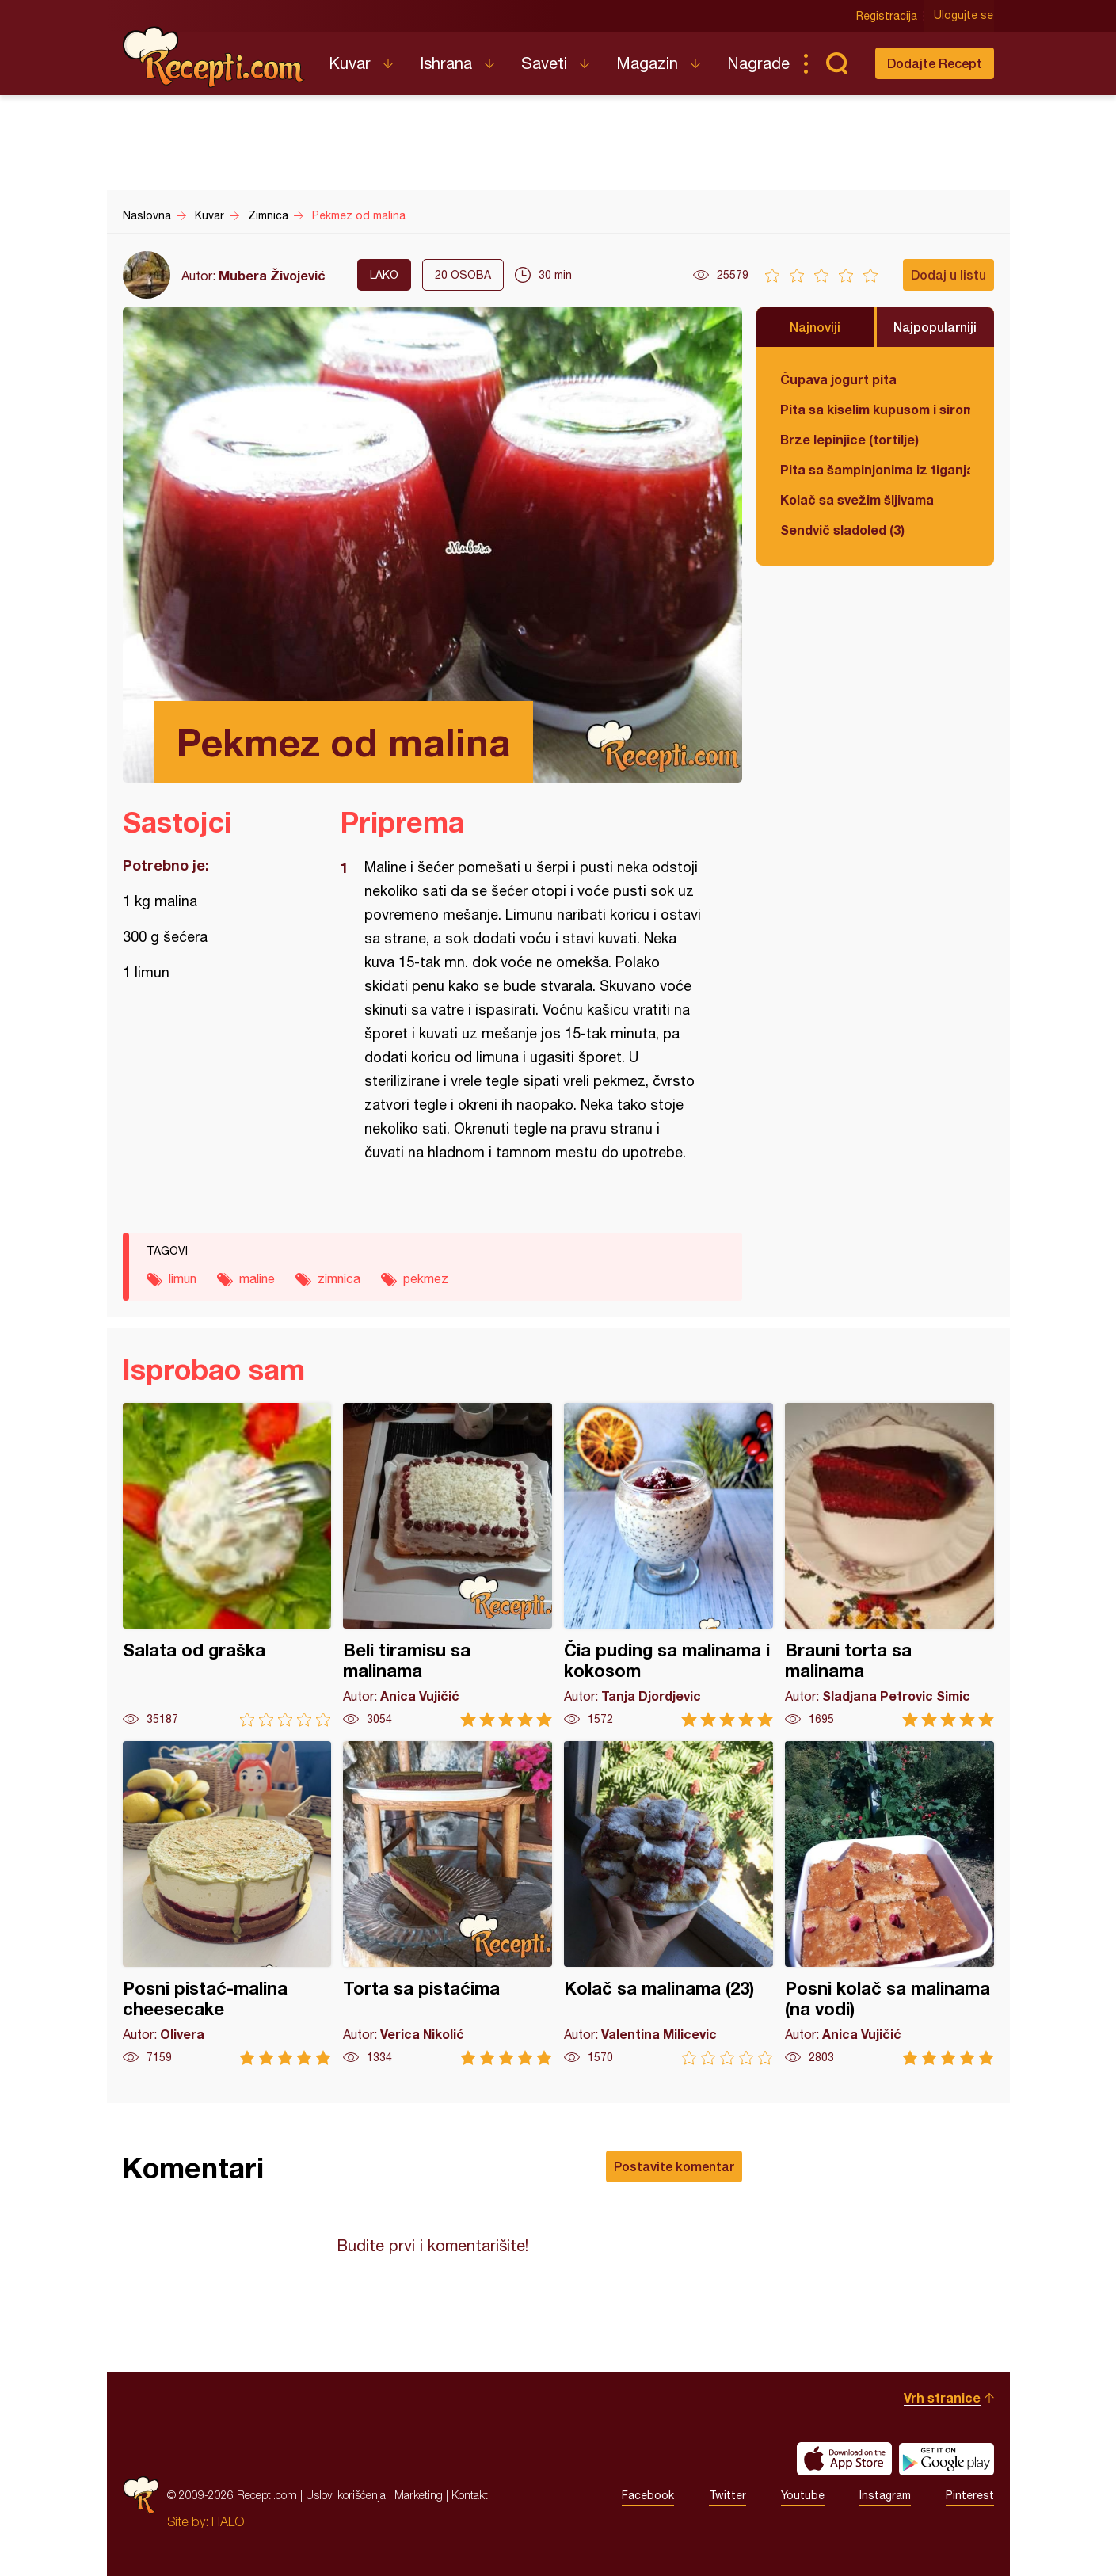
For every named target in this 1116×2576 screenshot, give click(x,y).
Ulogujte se (964, 16)
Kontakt (469, 2495)
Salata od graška (227, 1565)
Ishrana (446, 63)
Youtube (803, 2495)
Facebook (648, 2495)
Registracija (887, 16)
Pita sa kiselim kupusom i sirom (875, 409)
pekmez (425, 1278)
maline (257, 1278)
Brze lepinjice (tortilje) (849, 439)
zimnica (339, 1278)
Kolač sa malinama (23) (668, 1903)
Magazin (647, 63)
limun (182, 1278)
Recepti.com (214, 57)
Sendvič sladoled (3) (842, 529)
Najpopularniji (935, 326)
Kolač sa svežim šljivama (857, 499)
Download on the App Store (844, 2458)
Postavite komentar (674, 2166)
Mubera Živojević (272, 275)
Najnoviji (815, 326)
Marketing (418, 2495)
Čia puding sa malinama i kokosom (668, 1565)
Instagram (885, 2495)
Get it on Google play (946, 2458)
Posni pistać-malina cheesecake (227, 1903)
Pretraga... (837, 63)
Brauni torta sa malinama (889, 1565)
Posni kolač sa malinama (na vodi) (889, 1903)
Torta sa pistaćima (447, 1903)
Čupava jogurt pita (838, 379)
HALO (227, 2521)
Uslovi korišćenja (346, 2495)
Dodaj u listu (948, 274)
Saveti (544, 63)
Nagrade (758, 63)
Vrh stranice (942, 2397)
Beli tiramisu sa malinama (447, 1565)
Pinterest (970, 2495)
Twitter (727, 2495)
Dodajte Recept (934, 62)
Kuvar (350, 63)
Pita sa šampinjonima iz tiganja (875, 469)
